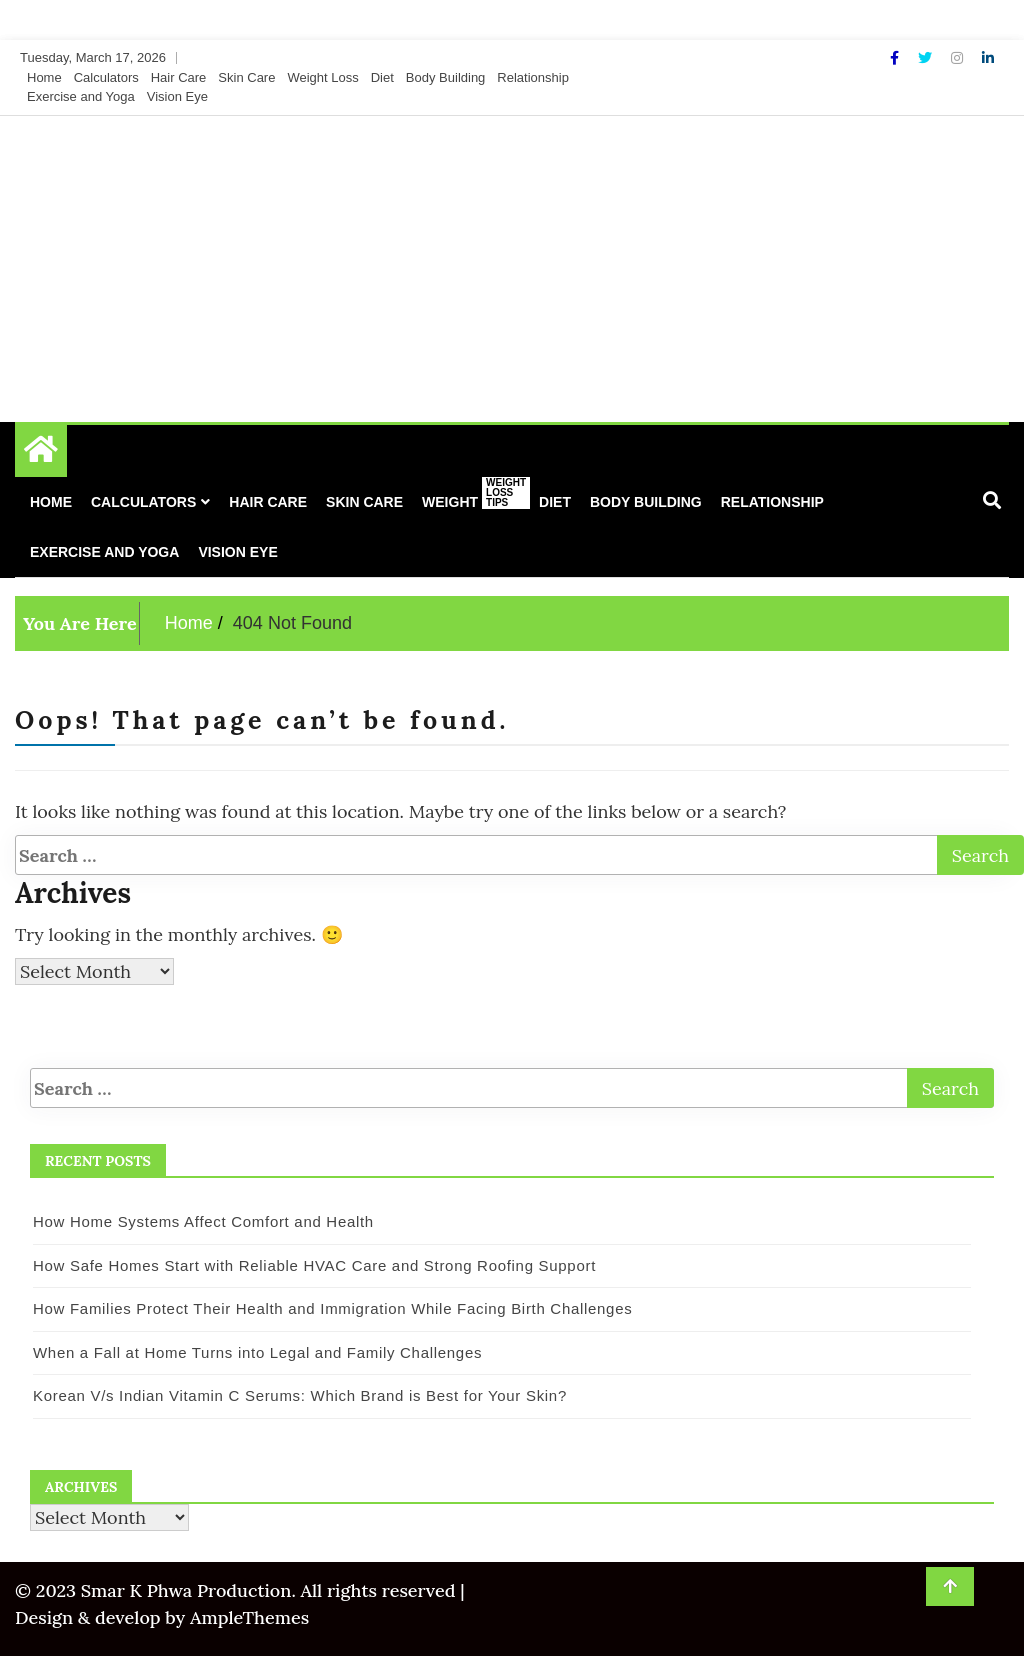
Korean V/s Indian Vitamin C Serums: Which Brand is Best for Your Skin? (300, 1395)
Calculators (106, 77)
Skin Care (246, 77)
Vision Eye (177, 96)
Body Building (446, 77)
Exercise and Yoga (81, 96)
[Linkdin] (988, 58)
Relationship (533, 77)
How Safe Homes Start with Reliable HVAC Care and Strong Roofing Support (314, 1265)
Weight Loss (322, 77)
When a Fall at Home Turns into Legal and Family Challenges (257, 1352)
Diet (382, 77)
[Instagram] (959, 58)
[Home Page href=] (41, 454)
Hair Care (179, 77)
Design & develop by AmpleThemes (162, 1617)
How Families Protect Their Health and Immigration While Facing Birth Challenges (332, 1308)
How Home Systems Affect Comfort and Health (203, 1221)
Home (44, 77)
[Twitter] (927, 58)
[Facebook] (896, 58)
